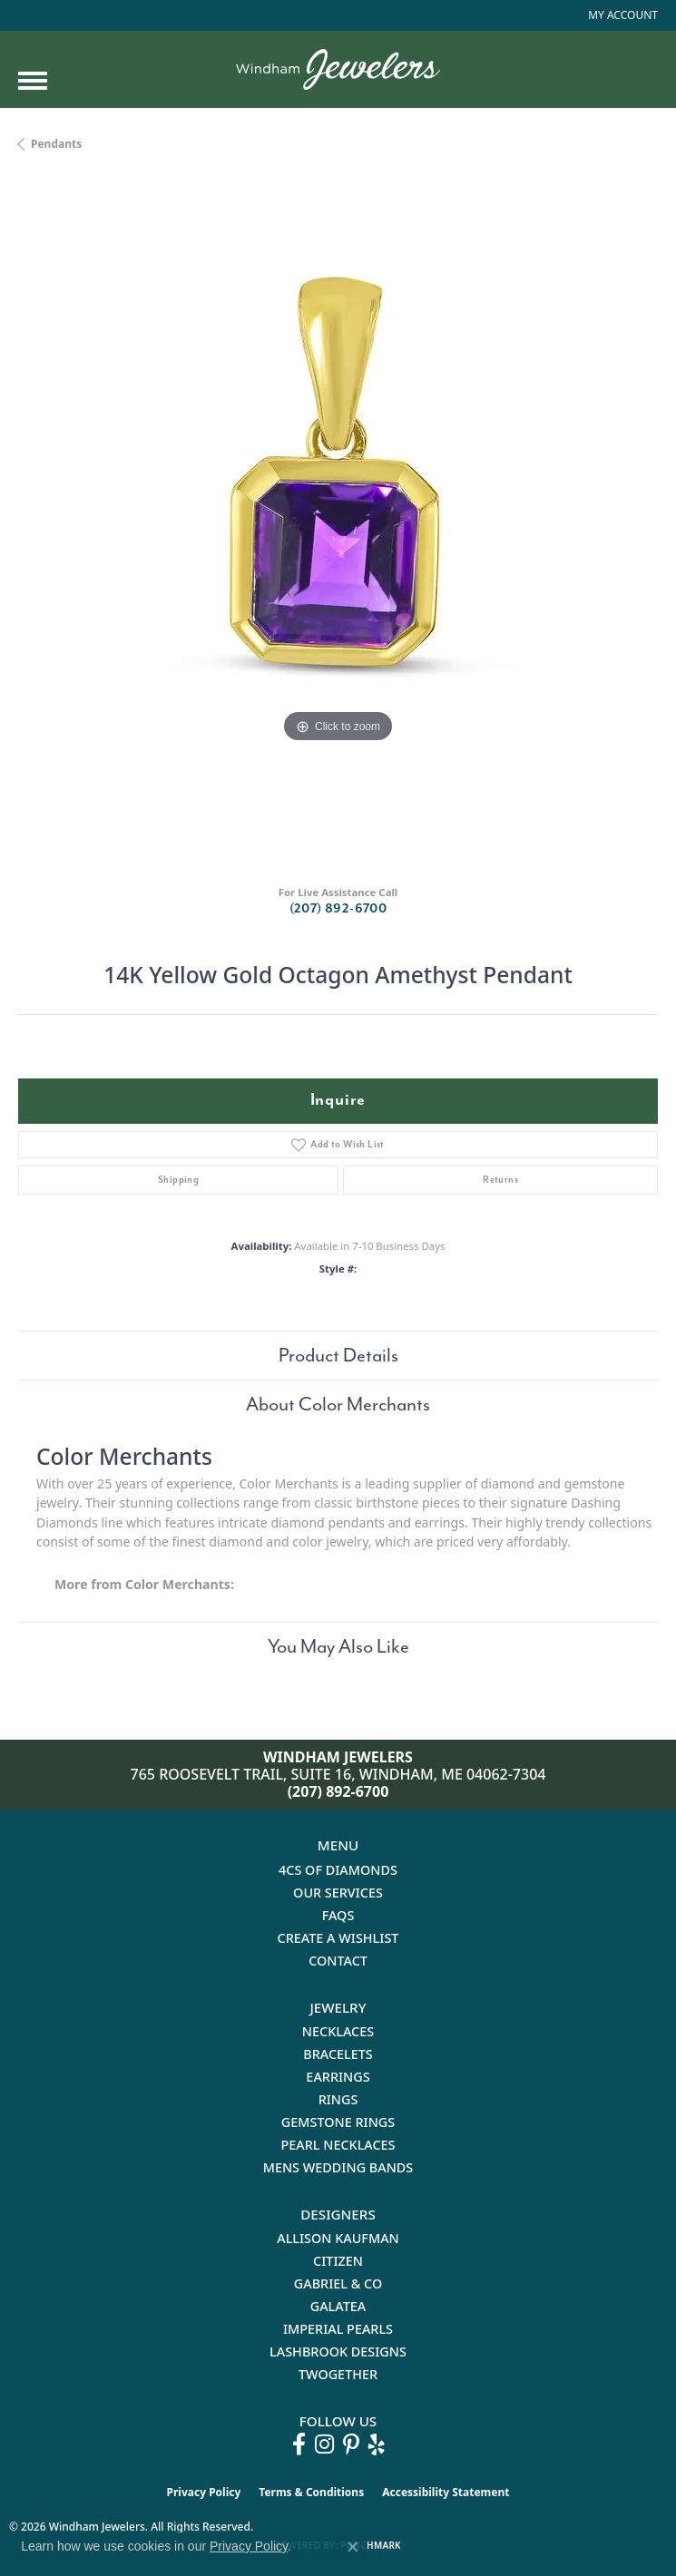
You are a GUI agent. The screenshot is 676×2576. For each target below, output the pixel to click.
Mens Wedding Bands (338, 2167)
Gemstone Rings (338, 2122)
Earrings (337, 2076)
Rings (338, 2099)
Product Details (338, 1355)
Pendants (56, 143)
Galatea (338, 2306)
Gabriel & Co (338, 2283)
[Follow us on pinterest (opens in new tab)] (351, 2444)
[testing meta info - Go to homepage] (338, 69)
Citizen (338, 2260)
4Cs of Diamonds (338, 1869)
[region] (338, 523)
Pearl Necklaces (337, 2144)
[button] (621, 15)
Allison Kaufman (338, 2238)
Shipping (178, 1180)
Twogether (338, 2374)
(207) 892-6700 (338, 908)
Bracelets (338, 2054)
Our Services (338, 1892)
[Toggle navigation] (32, 81)
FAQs (338, 1915)
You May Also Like (338, 1646)
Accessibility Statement (445, 2492)
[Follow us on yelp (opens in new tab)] (376, 2444)
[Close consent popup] (353, 2547)
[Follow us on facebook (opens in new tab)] (299, 2444)
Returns (500, 1180)
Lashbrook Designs (338, 2351)
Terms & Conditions (311, 2492)
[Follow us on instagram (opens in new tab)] (324, 2444)
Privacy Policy (204, 2492)
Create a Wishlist (338, 1938)
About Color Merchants (338, 1404)
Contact (338, 1960)
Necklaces (338, 2031)
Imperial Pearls (338, 2328)
